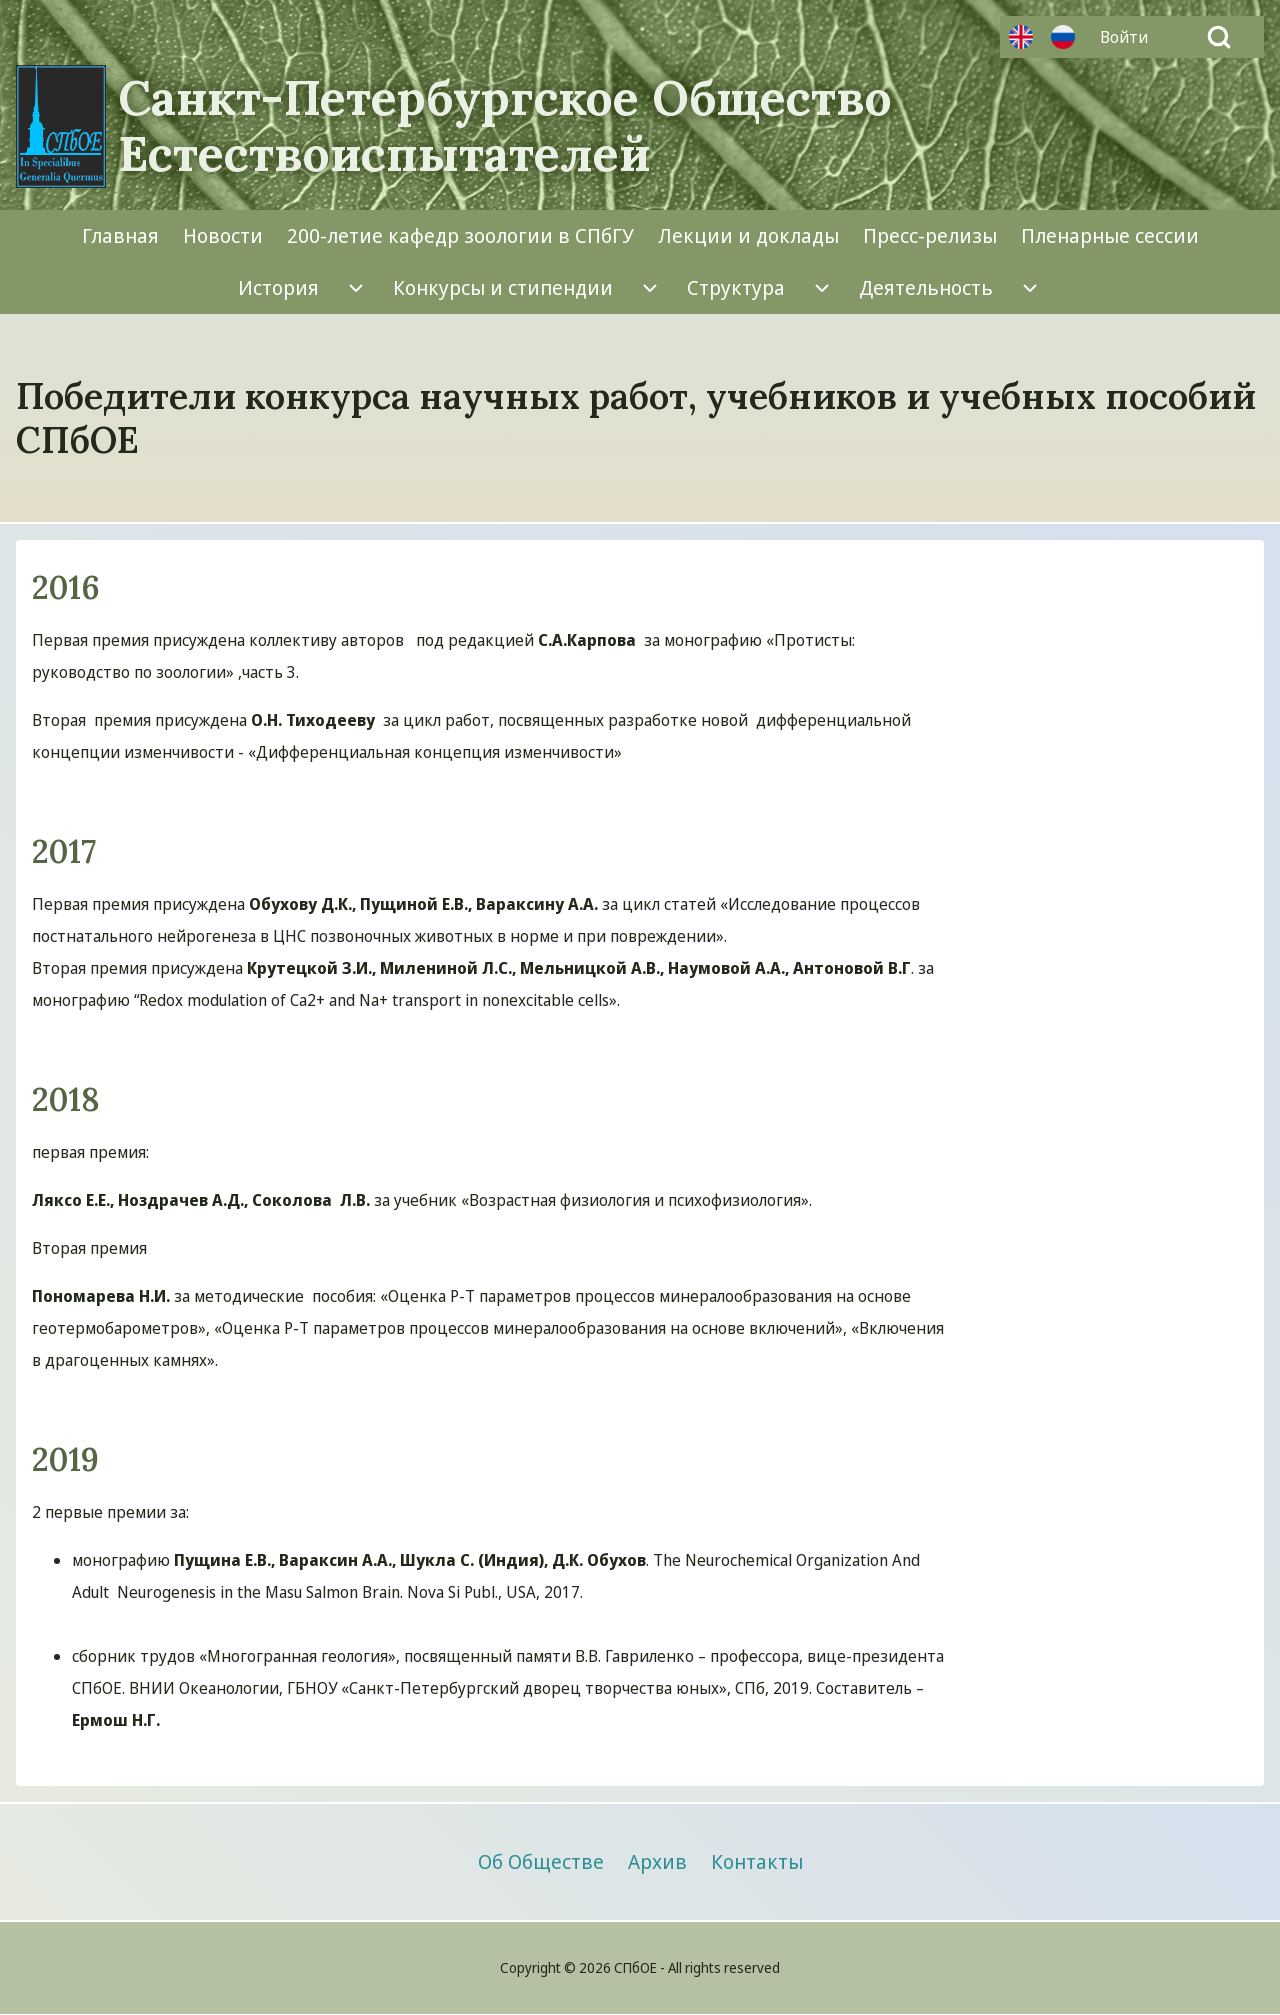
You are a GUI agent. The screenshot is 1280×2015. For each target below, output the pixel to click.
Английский (1021, 37)
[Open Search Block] (1219, 37)
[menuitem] (1129, 37)
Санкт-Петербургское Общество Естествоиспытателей (505, 126)
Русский (1063, 37)
